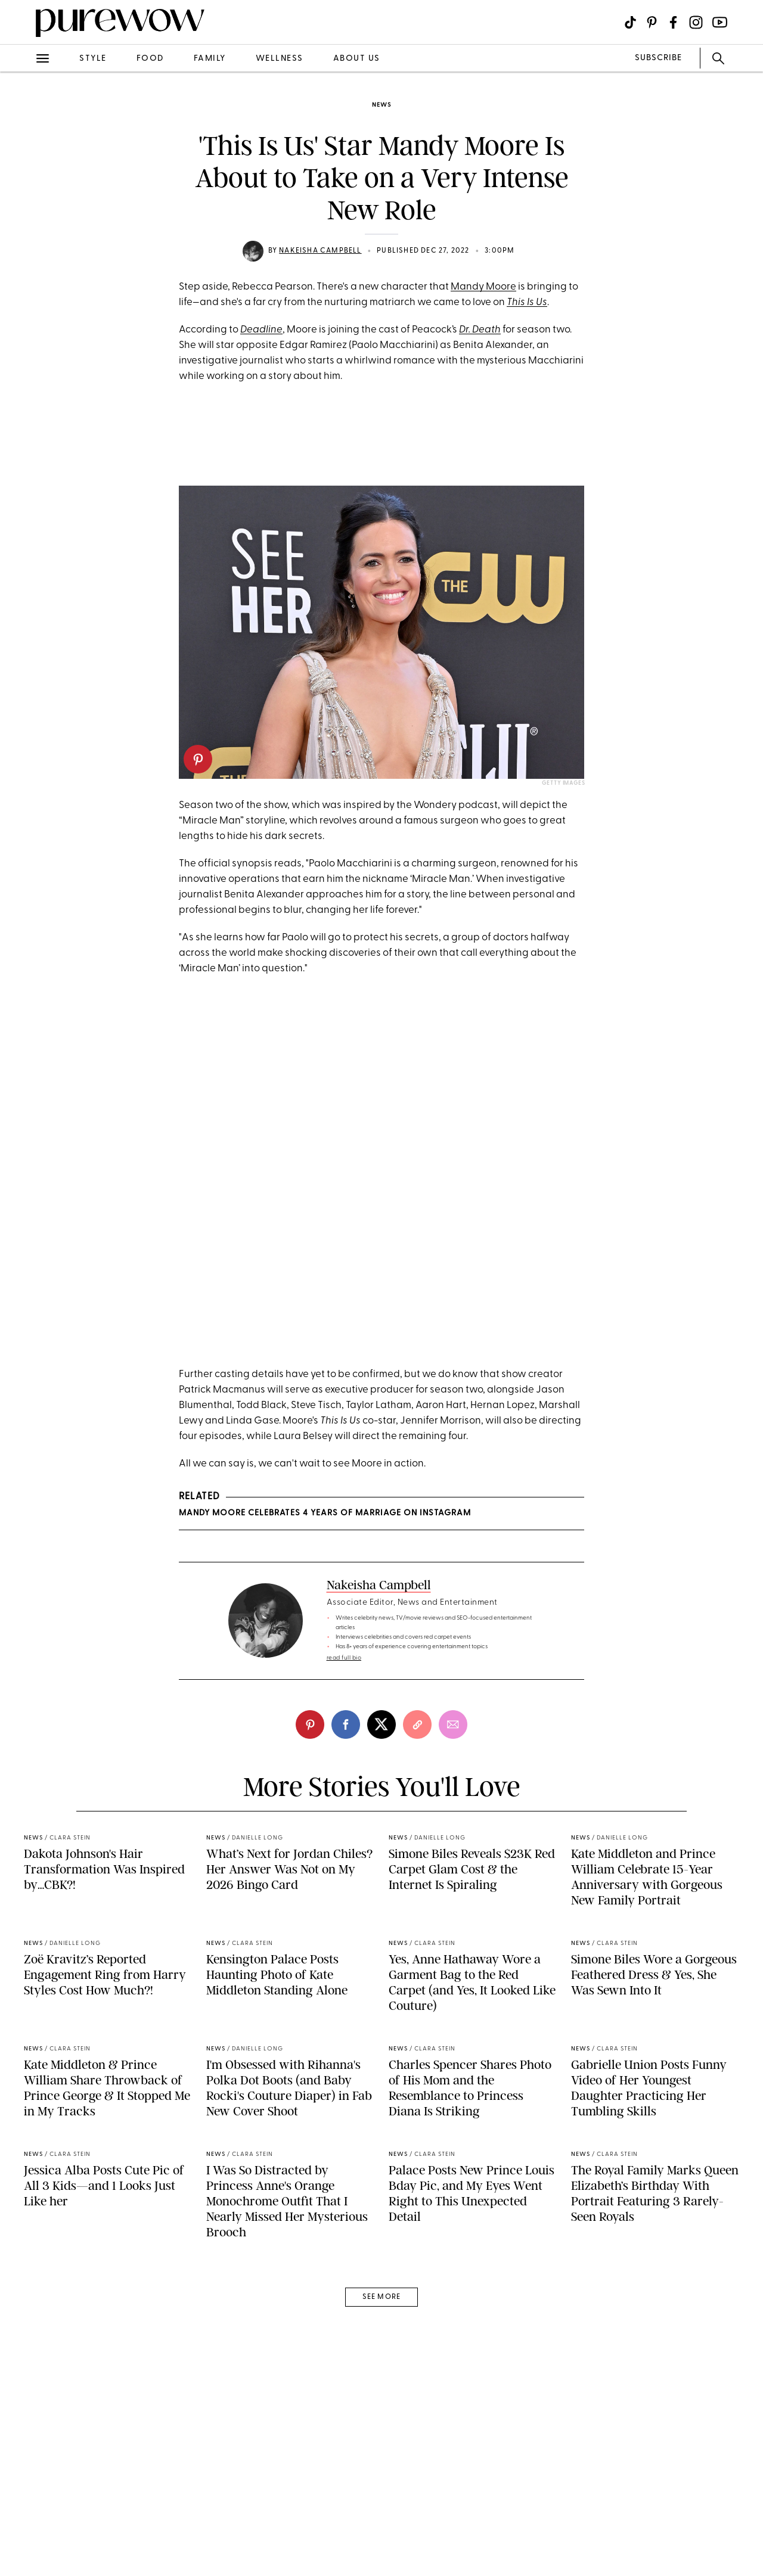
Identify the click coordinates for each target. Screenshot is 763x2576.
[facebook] (345, 1800)
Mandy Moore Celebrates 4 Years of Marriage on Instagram (325, 1588)
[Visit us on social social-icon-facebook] (673, 22)
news (381, 105)
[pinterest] (198, 759)
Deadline (261, 330)
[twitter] (381, 1800)
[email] (453, 1800)
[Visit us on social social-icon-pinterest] (652, 22)
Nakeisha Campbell (320, 250)
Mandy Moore (483, 287)
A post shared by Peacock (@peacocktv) (381, 1411)
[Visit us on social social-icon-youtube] (719, 22)
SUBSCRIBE (658, 58)
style (93, 58)
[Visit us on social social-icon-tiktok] (630, 22)
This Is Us (527, 302)
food (150, 58)
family (210, 58)
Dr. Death (480, 330)
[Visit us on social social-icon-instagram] (695, 22)
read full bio (344, 1733)
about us (356, 58)
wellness (279, 58)
